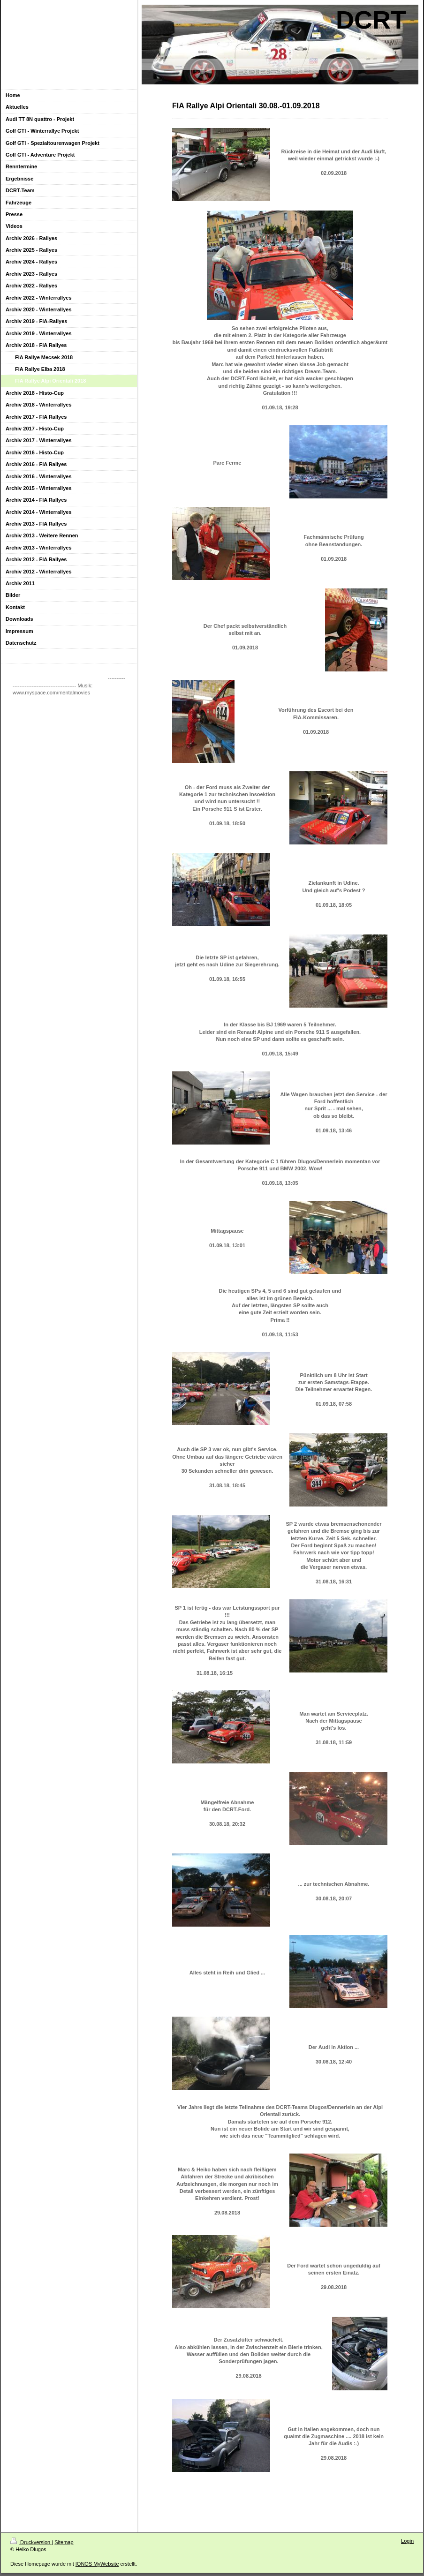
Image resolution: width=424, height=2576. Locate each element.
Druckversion (31, 2542)
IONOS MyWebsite (97, 2564)
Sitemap (63, 2542)
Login (407, 2541)
